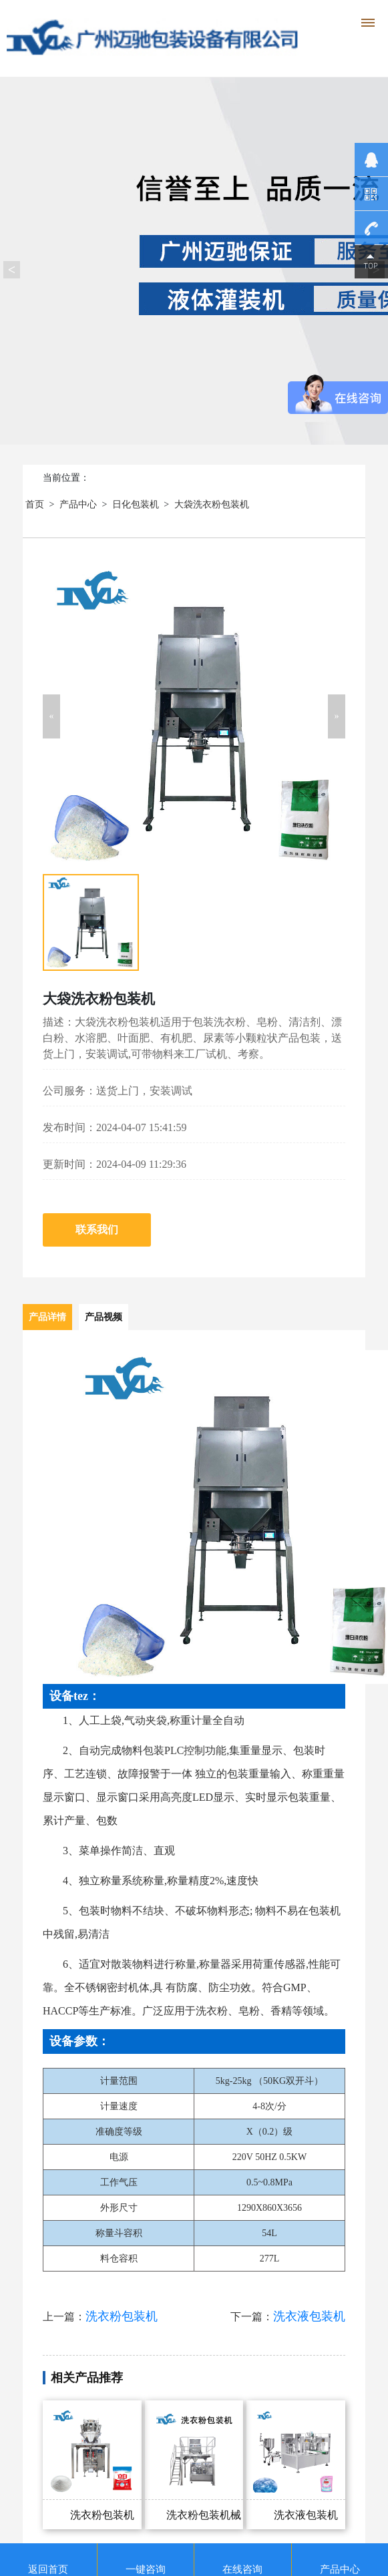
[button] (51, 716)
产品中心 (78, 504)
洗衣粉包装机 (121, 2316)
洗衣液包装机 (309, 2316)
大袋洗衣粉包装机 (211, 504)
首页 (34, 504)
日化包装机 (135, 504)
